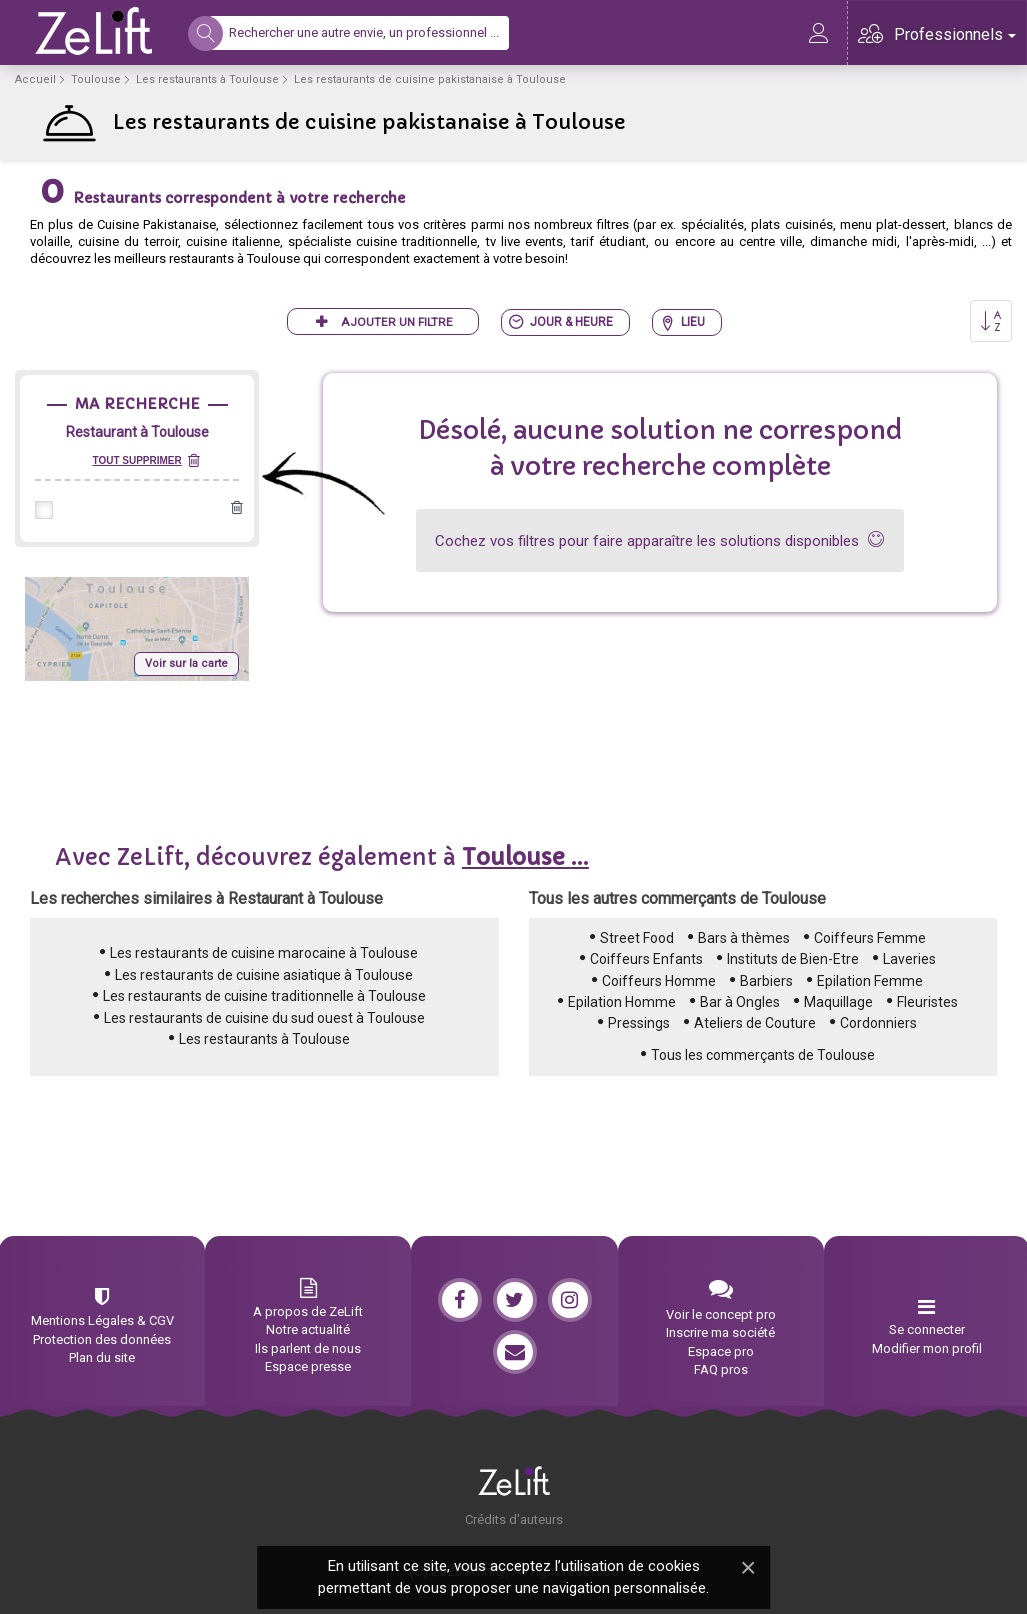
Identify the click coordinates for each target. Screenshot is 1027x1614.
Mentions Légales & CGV (102, 1320)
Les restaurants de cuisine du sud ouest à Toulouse (264, 1018)
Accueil (35, 79)
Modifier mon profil (927, 1348)
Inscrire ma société (720, 1332)
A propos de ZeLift (308, 1311)
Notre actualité (308, 1329)
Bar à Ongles (740, 1002)
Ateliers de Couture (755, 1023)
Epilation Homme (622, 1002)
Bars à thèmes (744, 938)
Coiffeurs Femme (870, 938)
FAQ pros (721, 1369)
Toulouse (96, 79)
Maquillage (838, 1002)
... (525, 857)
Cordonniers (878, 1023)
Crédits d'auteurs (514, 1519)
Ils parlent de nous (308, 1348)
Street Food (637, 938)
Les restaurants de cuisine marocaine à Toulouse (264, 953)
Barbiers (766, 981)
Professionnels (955, 34)
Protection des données (102, 1339)
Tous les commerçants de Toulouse (763, 1055)
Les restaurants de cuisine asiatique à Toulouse (264, 975)
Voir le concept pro (721, 1314)
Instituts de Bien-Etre (793, 959)
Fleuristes (927, 1002)
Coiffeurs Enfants (646, 959)
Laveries (909, 959)
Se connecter (927, 1329)
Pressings (639, 1023)
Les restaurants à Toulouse (207, 79)
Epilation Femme (870, 981)
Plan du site (102, 1357)
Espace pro (721, 1351)
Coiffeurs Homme (659, 981)
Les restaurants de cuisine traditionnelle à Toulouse (264, 996)
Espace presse (308, 1366)
